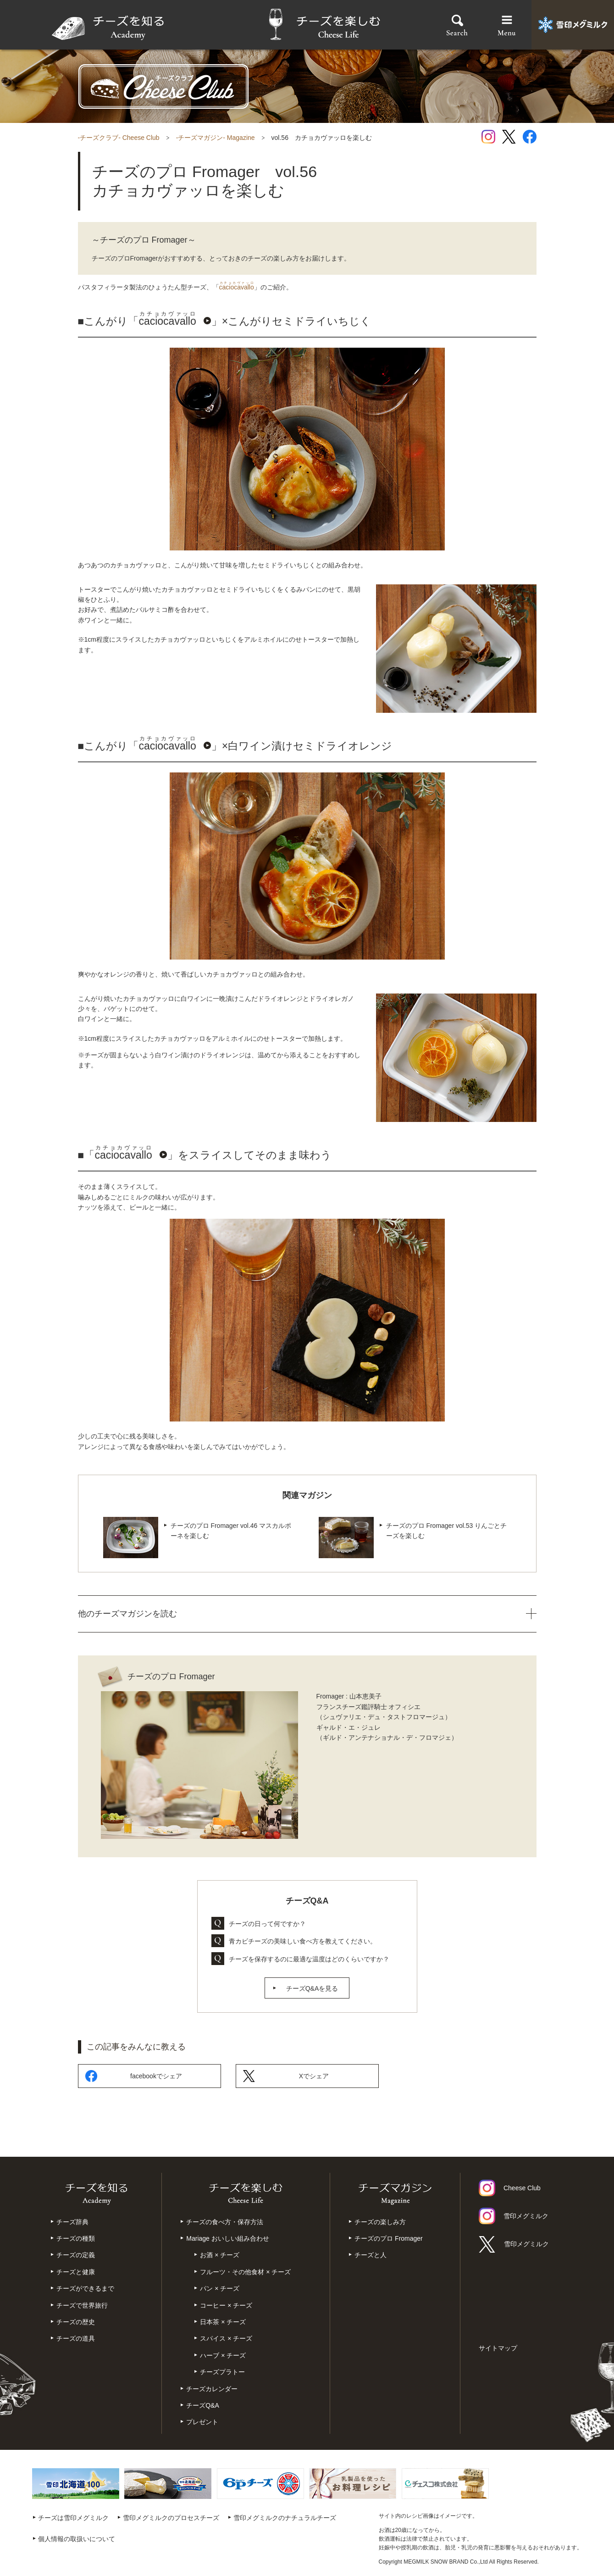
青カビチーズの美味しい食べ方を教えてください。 (302, 1941)
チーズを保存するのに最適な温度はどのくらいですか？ (309, 1959)
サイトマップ (498, 2348)
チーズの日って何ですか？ (267, 1923)
